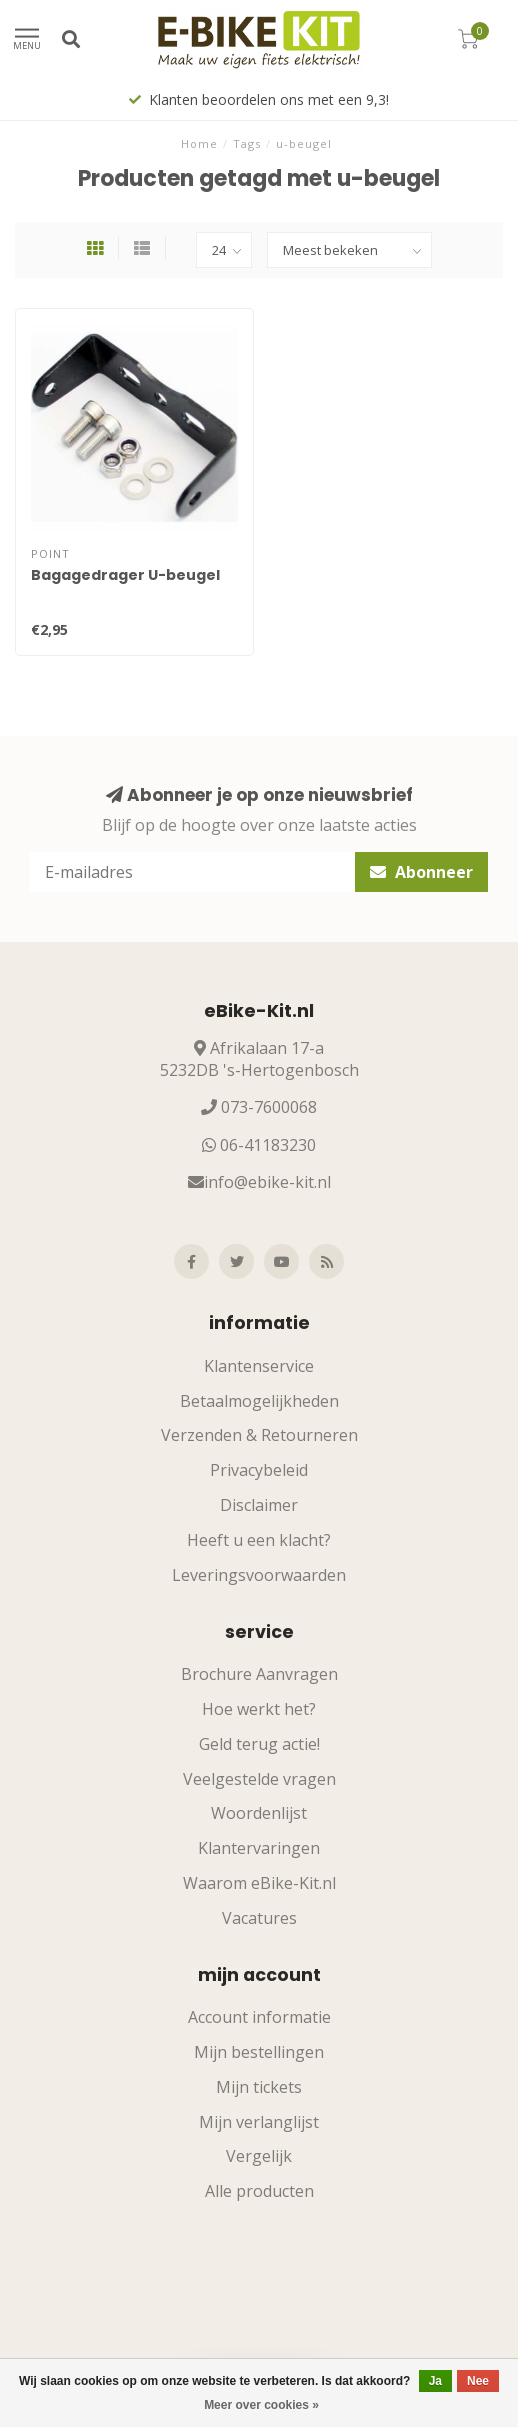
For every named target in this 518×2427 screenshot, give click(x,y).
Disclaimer (259, 1505)
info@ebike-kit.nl (267, 1182)
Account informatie (259, 2017)
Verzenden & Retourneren (259, 1435)
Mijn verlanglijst (259, 2122)
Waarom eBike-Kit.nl (259, 1883)
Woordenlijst (259, 1813)
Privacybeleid (259, 1470)
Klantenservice (259, 1366)
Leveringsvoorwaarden (259, 1575)
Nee (478, 2381)
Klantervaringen (259, 1848)
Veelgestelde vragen (259, 1779)
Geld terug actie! (259, 1744)
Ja (435, 2381)
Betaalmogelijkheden (259, 1401)
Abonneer (421, 872)
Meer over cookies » (261, 2405)
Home (199, 143)
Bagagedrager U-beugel (125, 575)
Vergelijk (259, 2156)
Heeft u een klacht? (259, 1540)
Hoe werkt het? (259, 1709)
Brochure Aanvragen (259, 1674)
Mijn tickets (259, 2087)
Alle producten (259, 2191)
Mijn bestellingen (259, 2052)
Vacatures (259, 1918)
